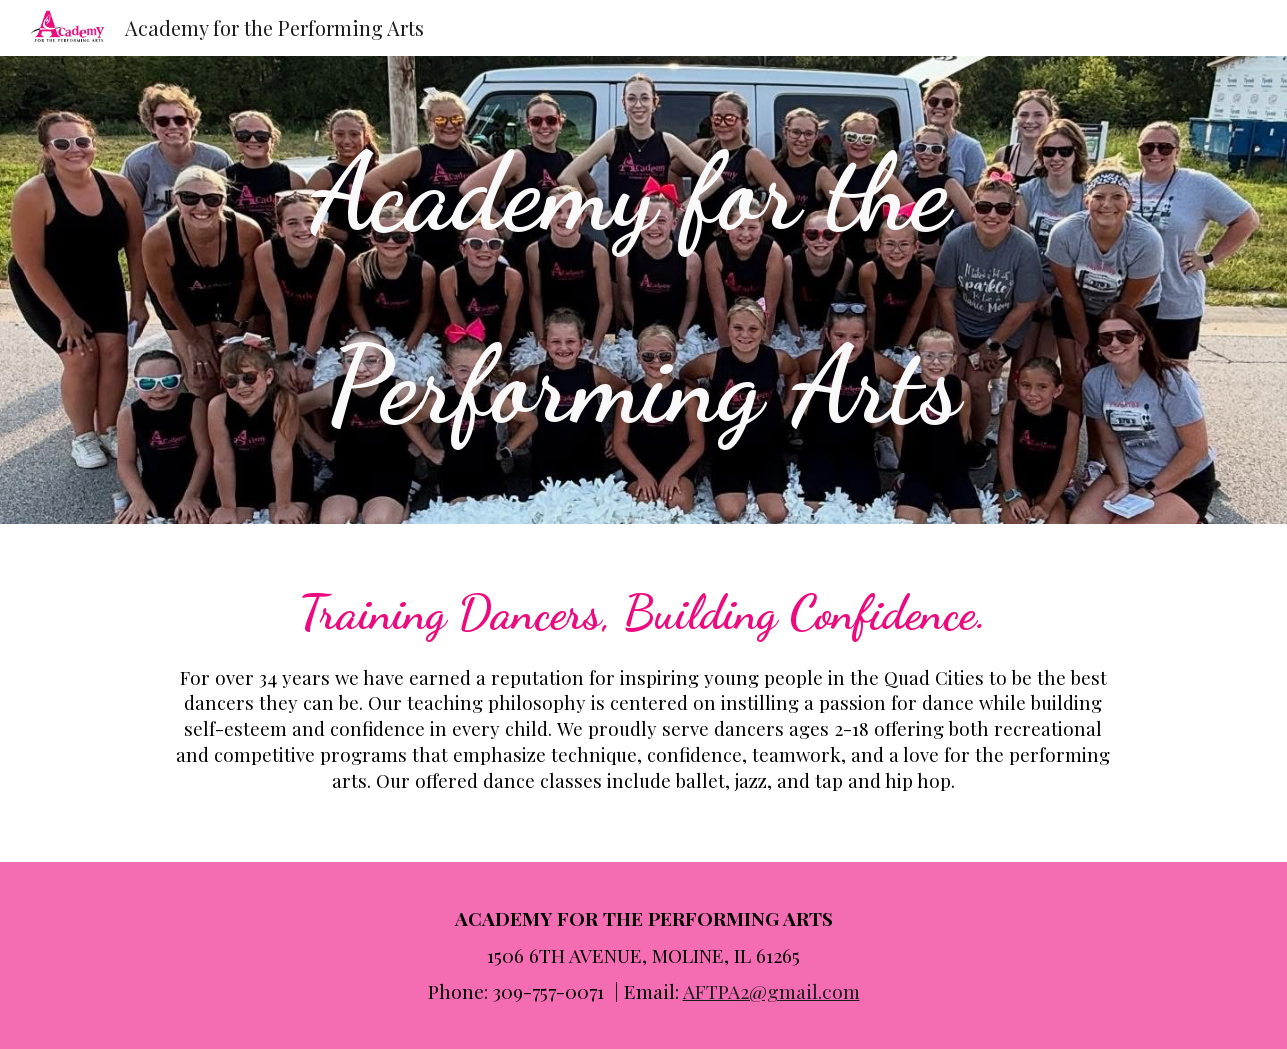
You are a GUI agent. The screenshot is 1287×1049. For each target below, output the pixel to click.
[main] (643, 290)
